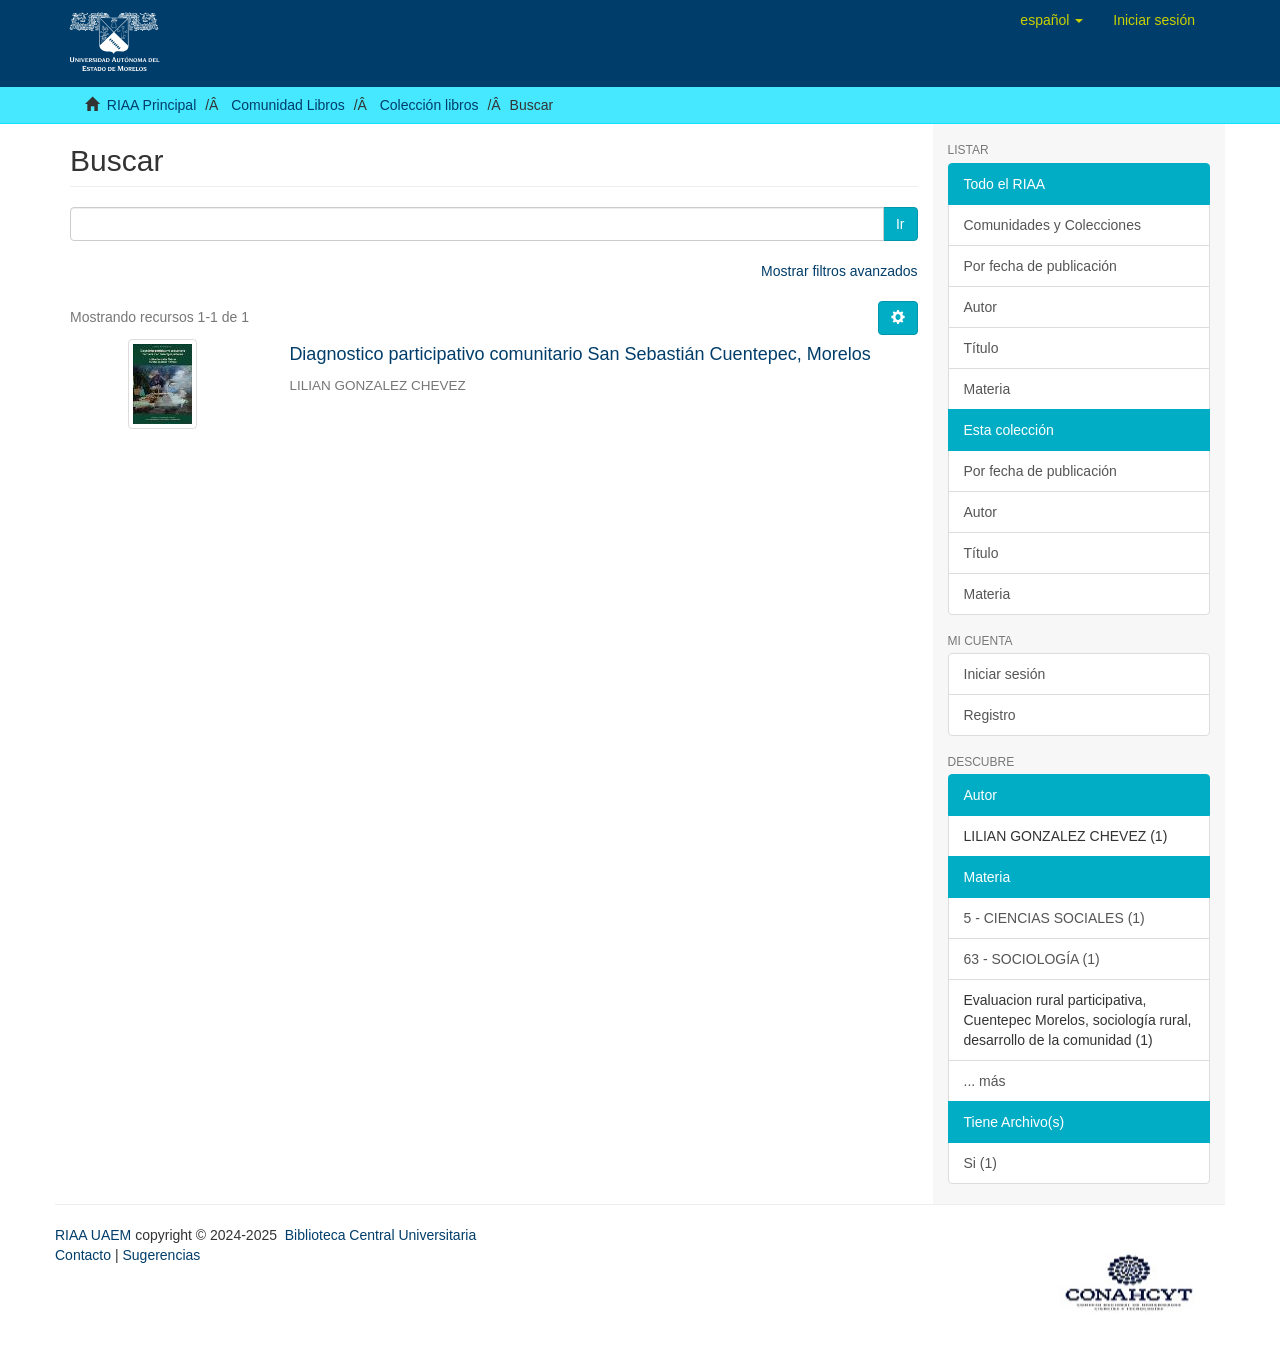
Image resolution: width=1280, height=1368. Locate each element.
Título (981, 348)
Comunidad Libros (288, 105)
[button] (1051, 20)
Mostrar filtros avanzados (839, 271)
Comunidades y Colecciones (1052, 225)
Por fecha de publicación (1040, 266)
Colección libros (429, 105)
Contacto (83, 1255)
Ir (900, 224)
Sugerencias (161, 1255)
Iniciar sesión (1005, 674)
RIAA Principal (151, 105)
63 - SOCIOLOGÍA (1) (1032, 959)
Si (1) (980, 1163)
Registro (990, 715)
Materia (987, 389)
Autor (980, 307)
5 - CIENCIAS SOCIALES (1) (1054, 918)
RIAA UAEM (95, 1235)
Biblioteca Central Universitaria (380, 1235)
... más (985, 1081)
